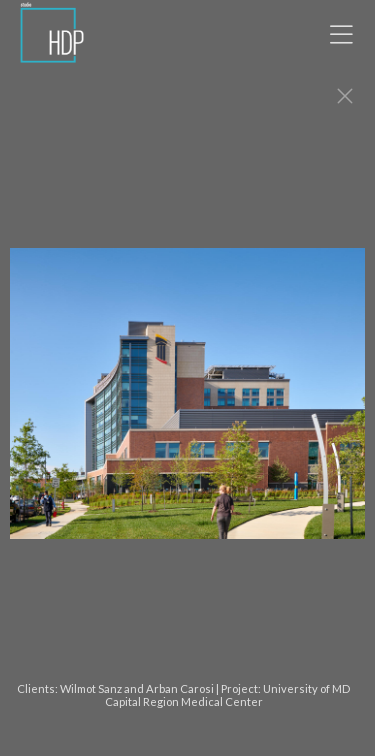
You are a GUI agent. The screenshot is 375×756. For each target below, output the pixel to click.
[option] (187, 403)
